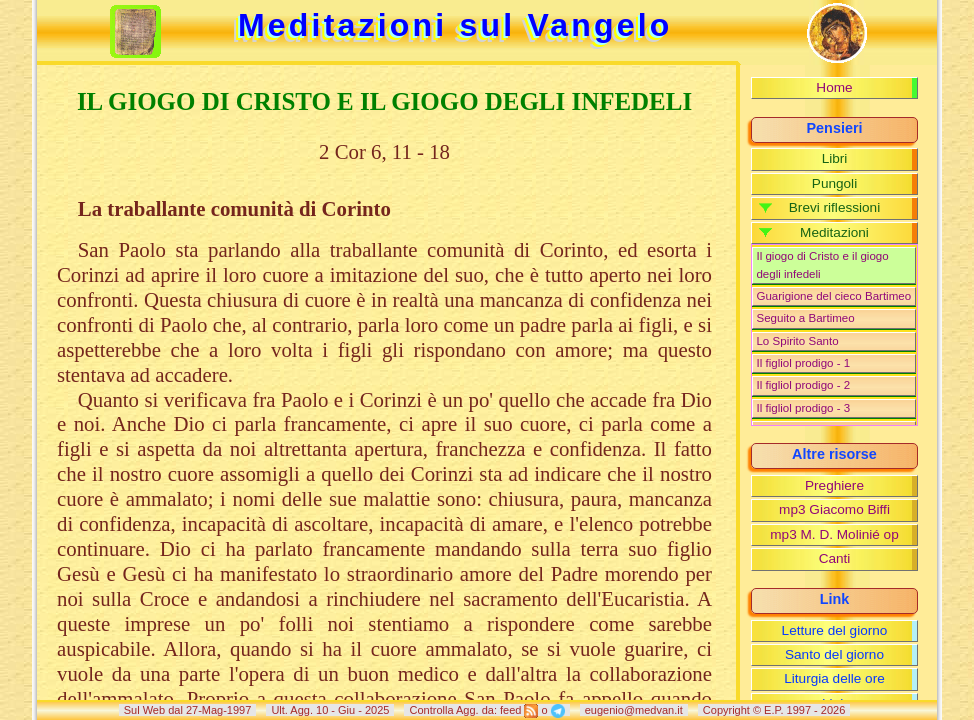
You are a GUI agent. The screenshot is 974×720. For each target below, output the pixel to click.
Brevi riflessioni (834, 207)
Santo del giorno (834, 654)
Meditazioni (834, 232)
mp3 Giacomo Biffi (834, 509)
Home (834, 87)
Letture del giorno (835, 630)
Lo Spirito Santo (797, 341)
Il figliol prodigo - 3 (803, 408)
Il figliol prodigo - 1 (803, 363)
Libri (835, 158)
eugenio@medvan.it (634, 710)
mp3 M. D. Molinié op (834, 534)
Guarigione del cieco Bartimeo (833, 296)
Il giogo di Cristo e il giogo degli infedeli (822, 264)
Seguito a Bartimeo (805, 318)
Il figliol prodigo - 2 (803, 385)
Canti (835, 558)
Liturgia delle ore (834, 678)
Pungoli (834, 183)
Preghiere (834, 485)
